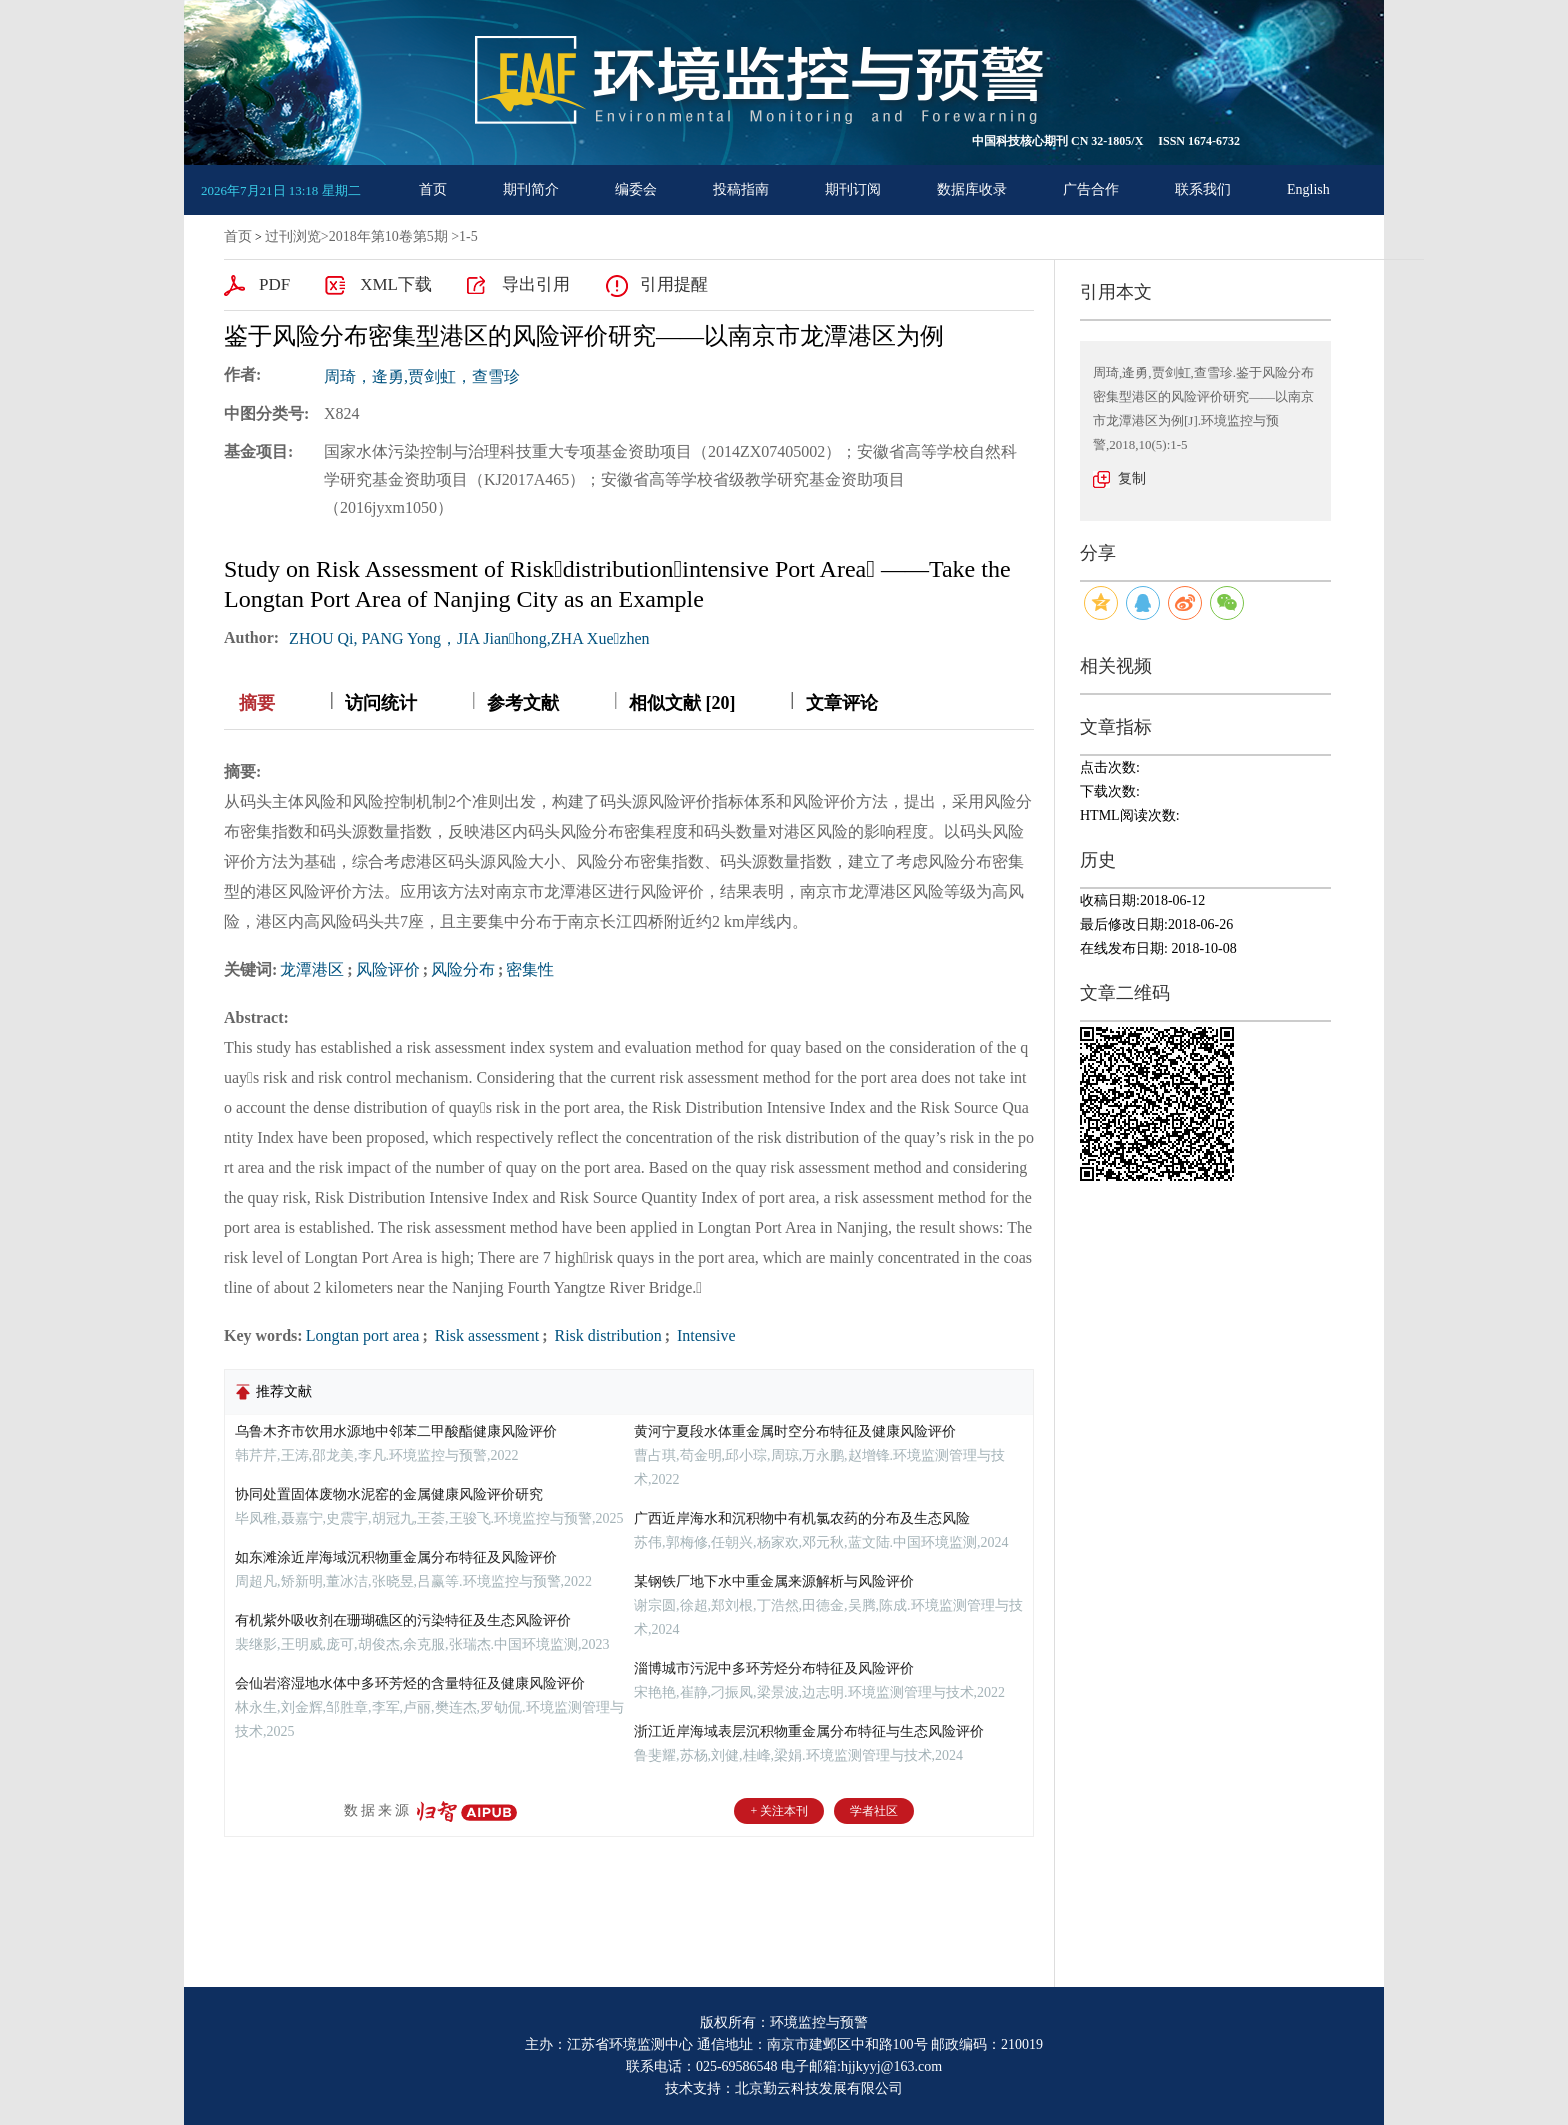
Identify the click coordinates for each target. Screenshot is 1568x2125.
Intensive (704, 1335)
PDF (274, 284)
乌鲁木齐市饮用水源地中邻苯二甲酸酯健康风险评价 (396, 1431)
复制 (1132, 478)
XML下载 (396, 284)
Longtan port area (363, 1335)
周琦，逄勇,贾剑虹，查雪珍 (422, 376)
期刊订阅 (853, 189)
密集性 (530, 969)
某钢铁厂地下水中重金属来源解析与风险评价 (774, 1581)
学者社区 (874, 1811)
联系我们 (1203, 189)
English (1308, 189)
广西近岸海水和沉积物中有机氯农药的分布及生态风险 (802, 1518)
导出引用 (536, 284)
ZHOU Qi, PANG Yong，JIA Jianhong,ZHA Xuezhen (469, 638)
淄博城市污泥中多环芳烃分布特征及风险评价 (774, 1668)
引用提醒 (674, 284)
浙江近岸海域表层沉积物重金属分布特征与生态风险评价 (809, 1731)
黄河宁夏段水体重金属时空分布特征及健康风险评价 (795, 1431)
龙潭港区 (312, 969)
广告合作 (1091, 189)
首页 (433, 189)
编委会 (636, 189)
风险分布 (463, 969)
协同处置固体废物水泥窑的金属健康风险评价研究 (389, 1494)
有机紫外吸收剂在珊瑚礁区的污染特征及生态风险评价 (403, 1620)
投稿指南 (741, 189)
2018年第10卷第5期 (388, 236)
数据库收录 (972, 189)
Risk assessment (485, 1335)
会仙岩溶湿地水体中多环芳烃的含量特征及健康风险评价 (410, 1683)
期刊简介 (531, 189)
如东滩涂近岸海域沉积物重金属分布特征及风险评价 (396, 1557)
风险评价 (388, 969)
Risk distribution (606, 1335)
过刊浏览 (293, 236)
